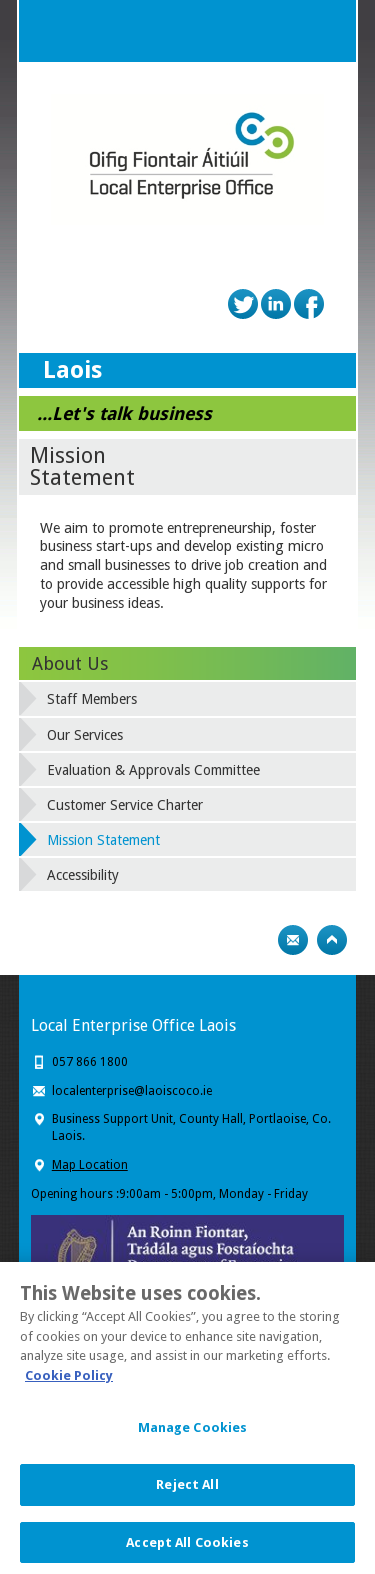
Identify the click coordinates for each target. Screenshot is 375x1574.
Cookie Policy (69, 1379)
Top (332, 940)
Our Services (85, 735)
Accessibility (83, 875)
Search (285, 31)
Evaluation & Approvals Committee (153, 770)
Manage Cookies (193, 1431)
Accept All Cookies (187, 1546)
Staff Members (92, 699)
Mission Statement (103, 840)
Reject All (187, 1488)
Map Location (90, 1165)
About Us (70, 663)
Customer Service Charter (125, 805)
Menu (325, 31)
